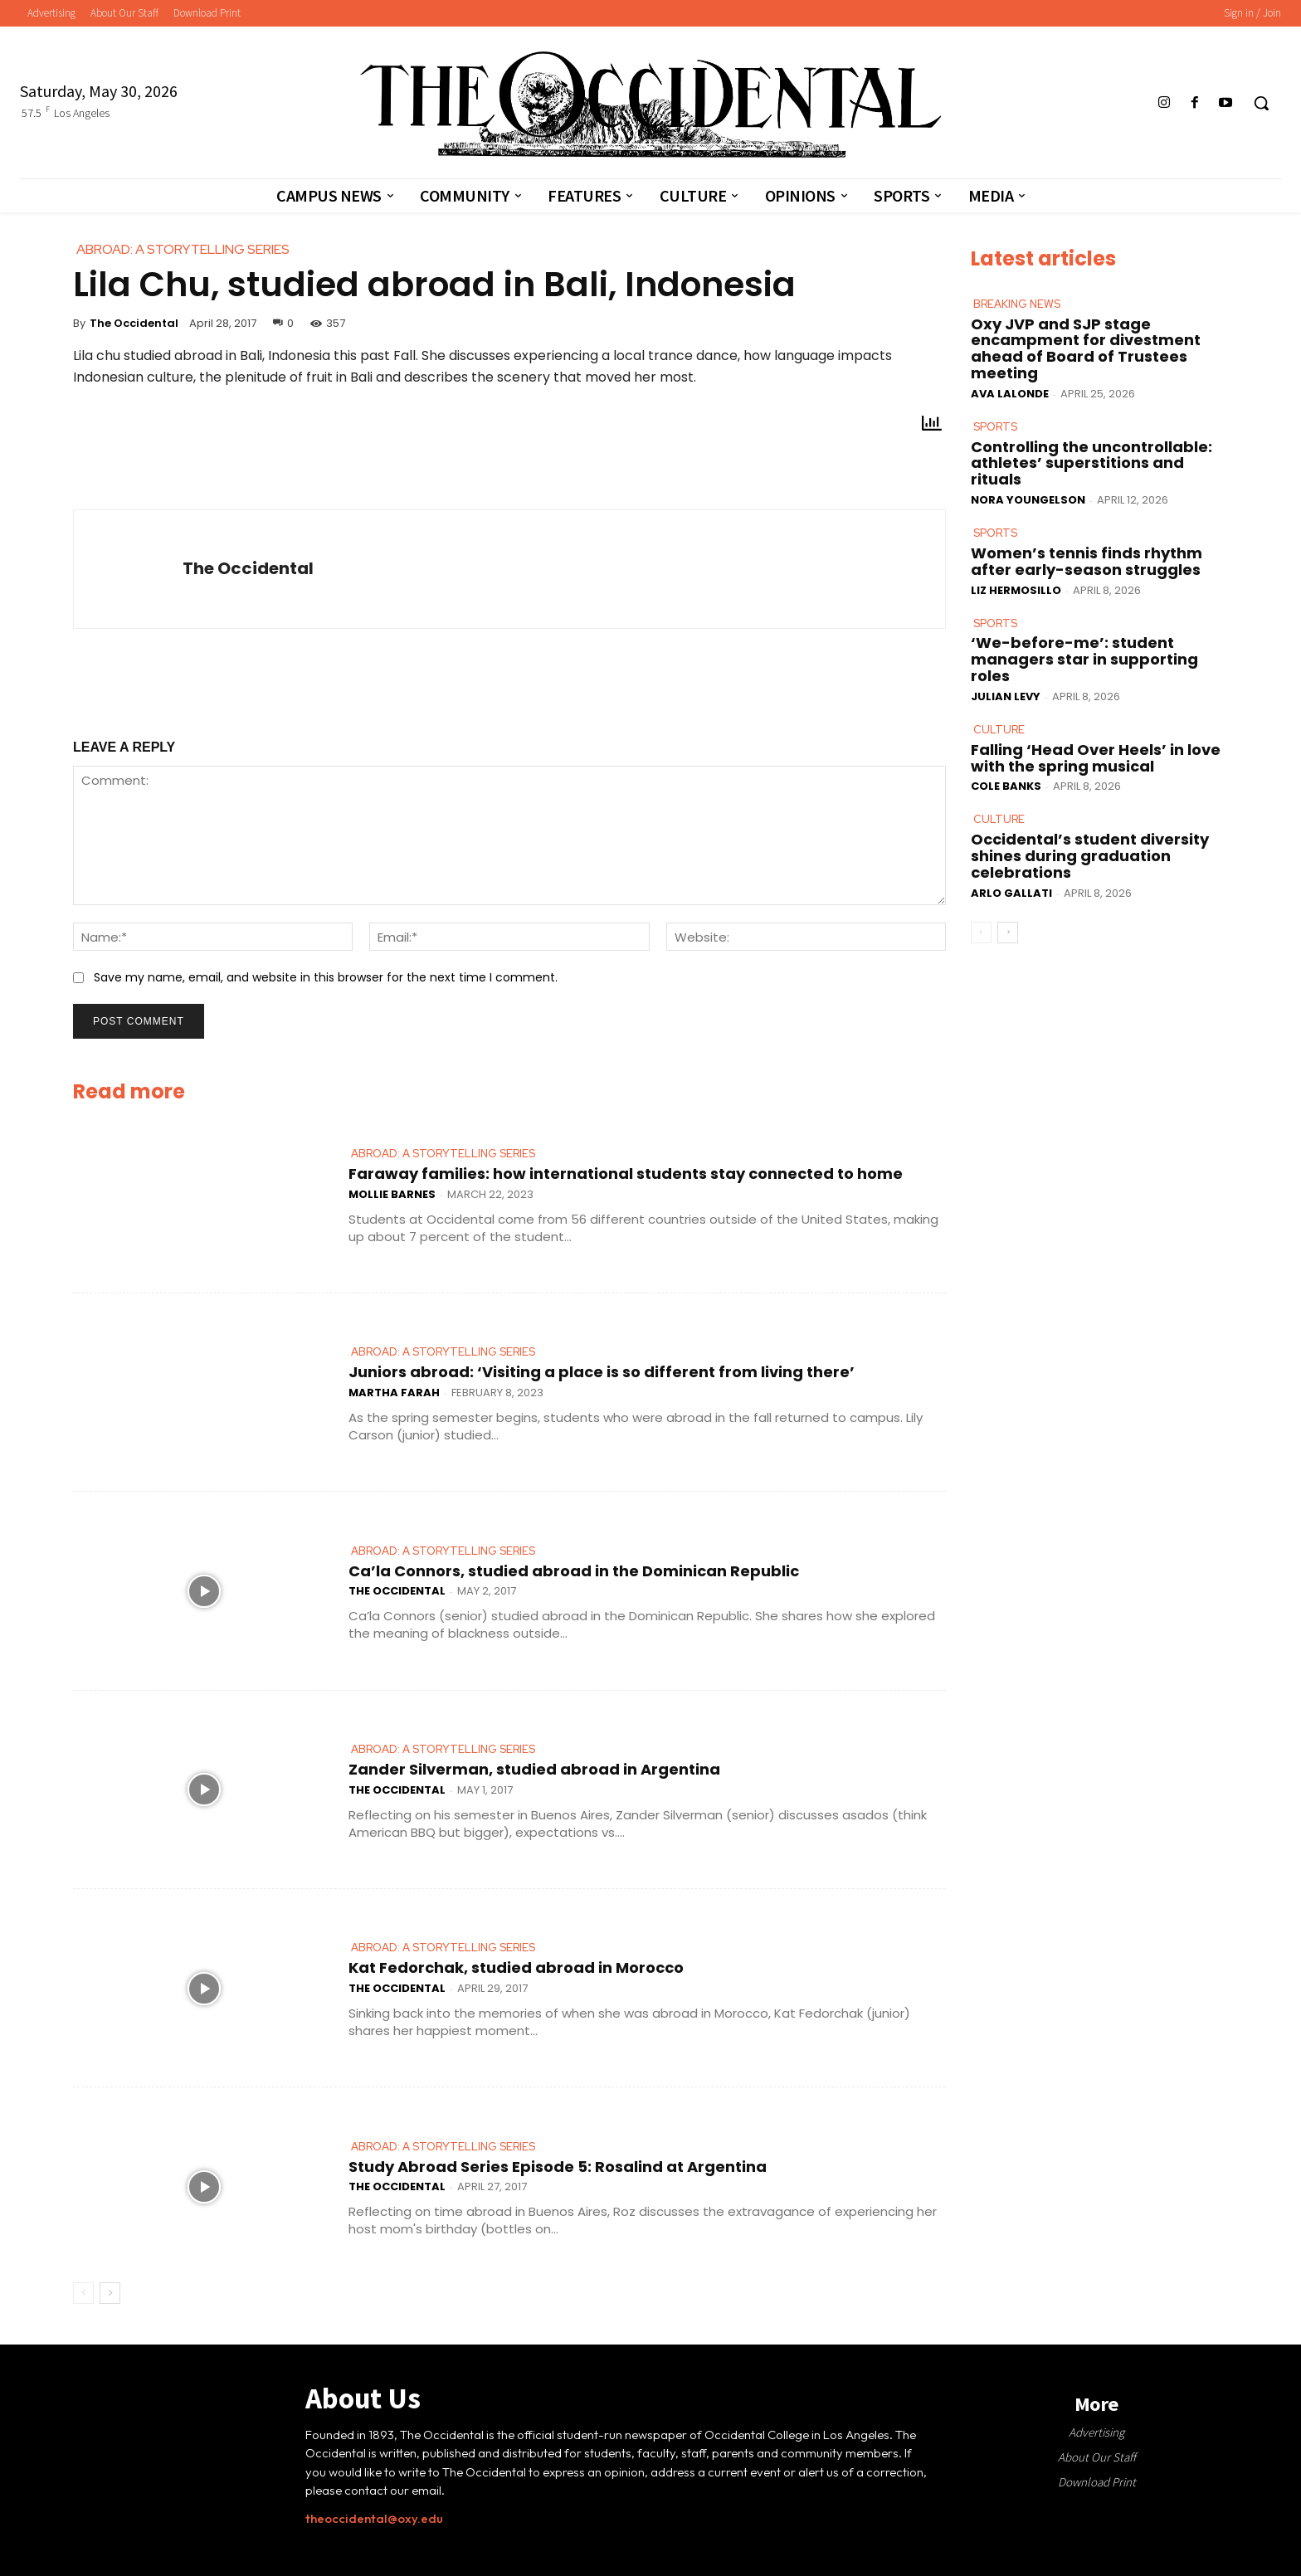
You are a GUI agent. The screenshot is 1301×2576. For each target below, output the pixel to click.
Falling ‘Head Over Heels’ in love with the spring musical (1096, 757)
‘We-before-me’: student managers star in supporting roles (1084, 659)
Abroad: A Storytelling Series (443, 1154)
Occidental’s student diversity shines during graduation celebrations (1090, 856)
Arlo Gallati (1011, 892)
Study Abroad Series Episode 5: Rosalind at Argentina (557, 2166)
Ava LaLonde (1010, 394)
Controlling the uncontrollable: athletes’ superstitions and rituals (1091, 462)
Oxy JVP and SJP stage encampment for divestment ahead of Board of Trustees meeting (1086, 347)
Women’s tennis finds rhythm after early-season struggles (1086, 561)
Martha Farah (394, 1392)
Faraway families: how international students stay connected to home (625, 1173)
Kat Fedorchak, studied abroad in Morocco (516, 1967)
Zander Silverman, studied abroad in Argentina (534, 1769)
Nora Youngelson (1028, 500)
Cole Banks (1006, 786)
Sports (995, 427)
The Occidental (134, 323)
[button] (1261, 103)
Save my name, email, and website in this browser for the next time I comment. (326, 977)
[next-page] (110, 2293)
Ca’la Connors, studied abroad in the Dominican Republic (573, 1571)
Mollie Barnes (392, 1194)
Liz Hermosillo (1016, 589)
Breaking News (1016, 304)
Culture (998, 729)
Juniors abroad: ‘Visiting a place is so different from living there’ (601, 1371)
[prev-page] (83, 2293)
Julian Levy (1005, 696)
